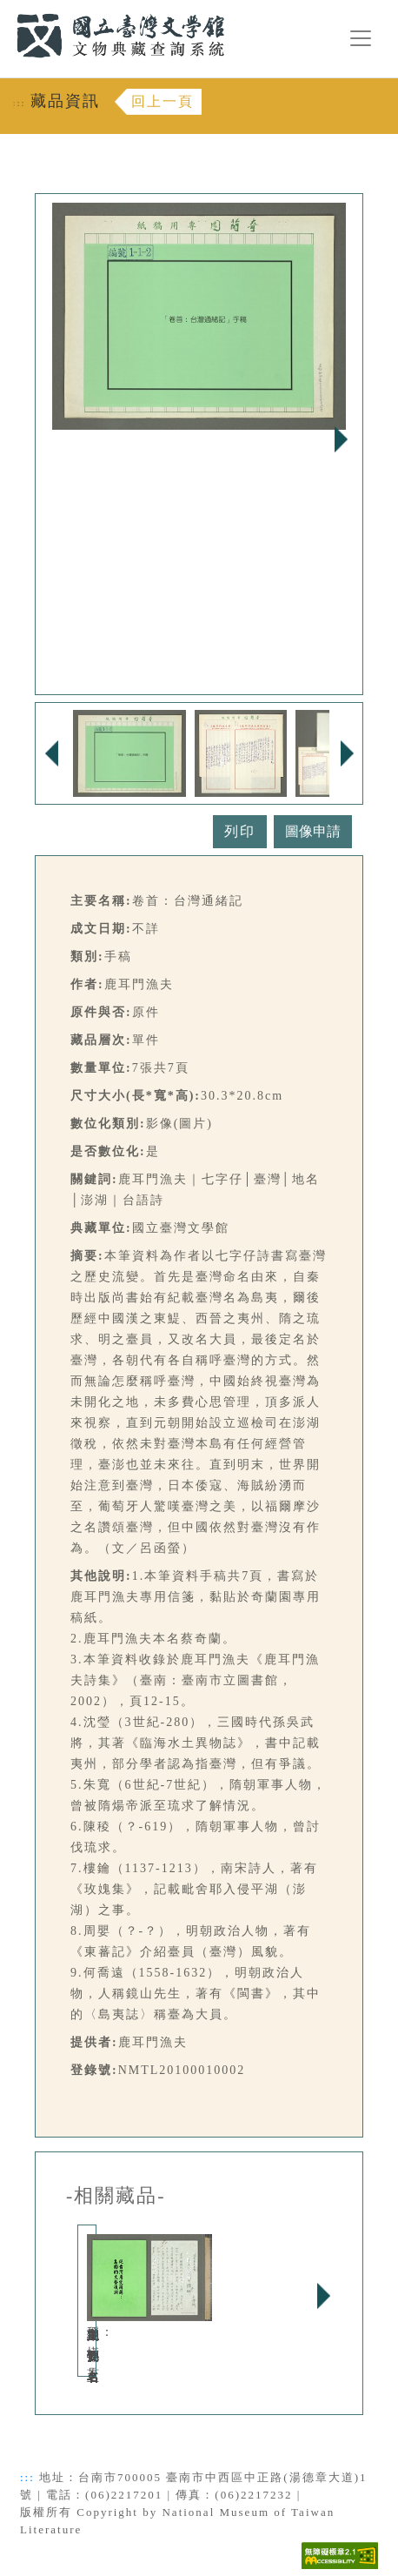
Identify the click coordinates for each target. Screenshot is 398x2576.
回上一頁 (162, 101)
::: (6, 10)
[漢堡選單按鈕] (360, 38)
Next (341, 439)
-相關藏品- (116, 2195)
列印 (239, 831)
